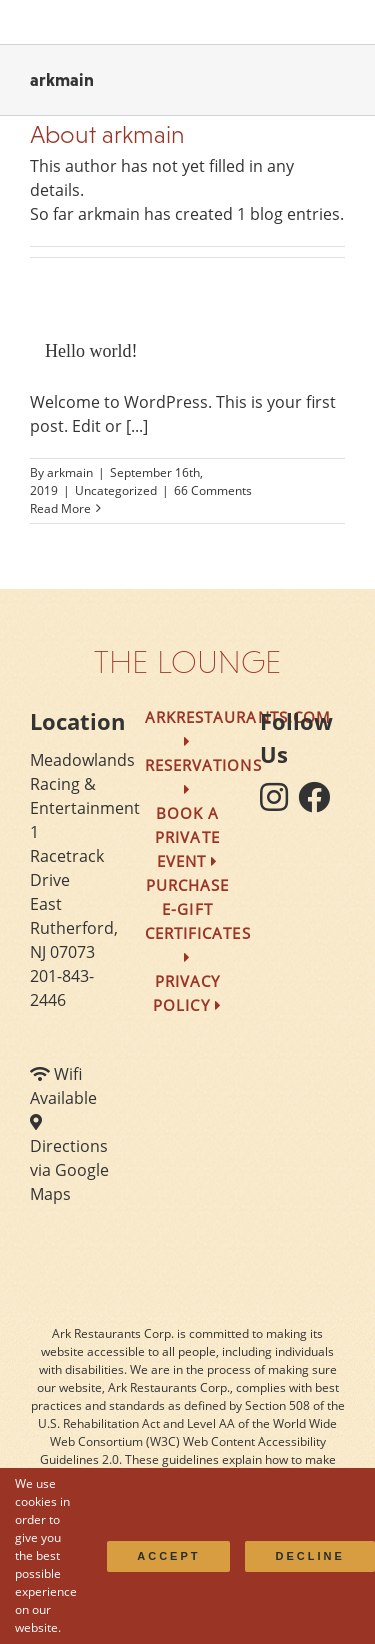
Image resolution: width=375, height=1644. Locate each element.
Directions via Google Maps (69, 1170)
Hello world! (91, 351)
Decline (309, 1556)
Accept (168, 1556)
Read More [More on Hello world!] (60, 508)
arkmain (70, 472)
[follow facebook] (319, 803)
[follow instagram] (279, 803)
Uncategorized (116, 490)
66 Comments (213, 490)
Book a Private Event (187, 837)
